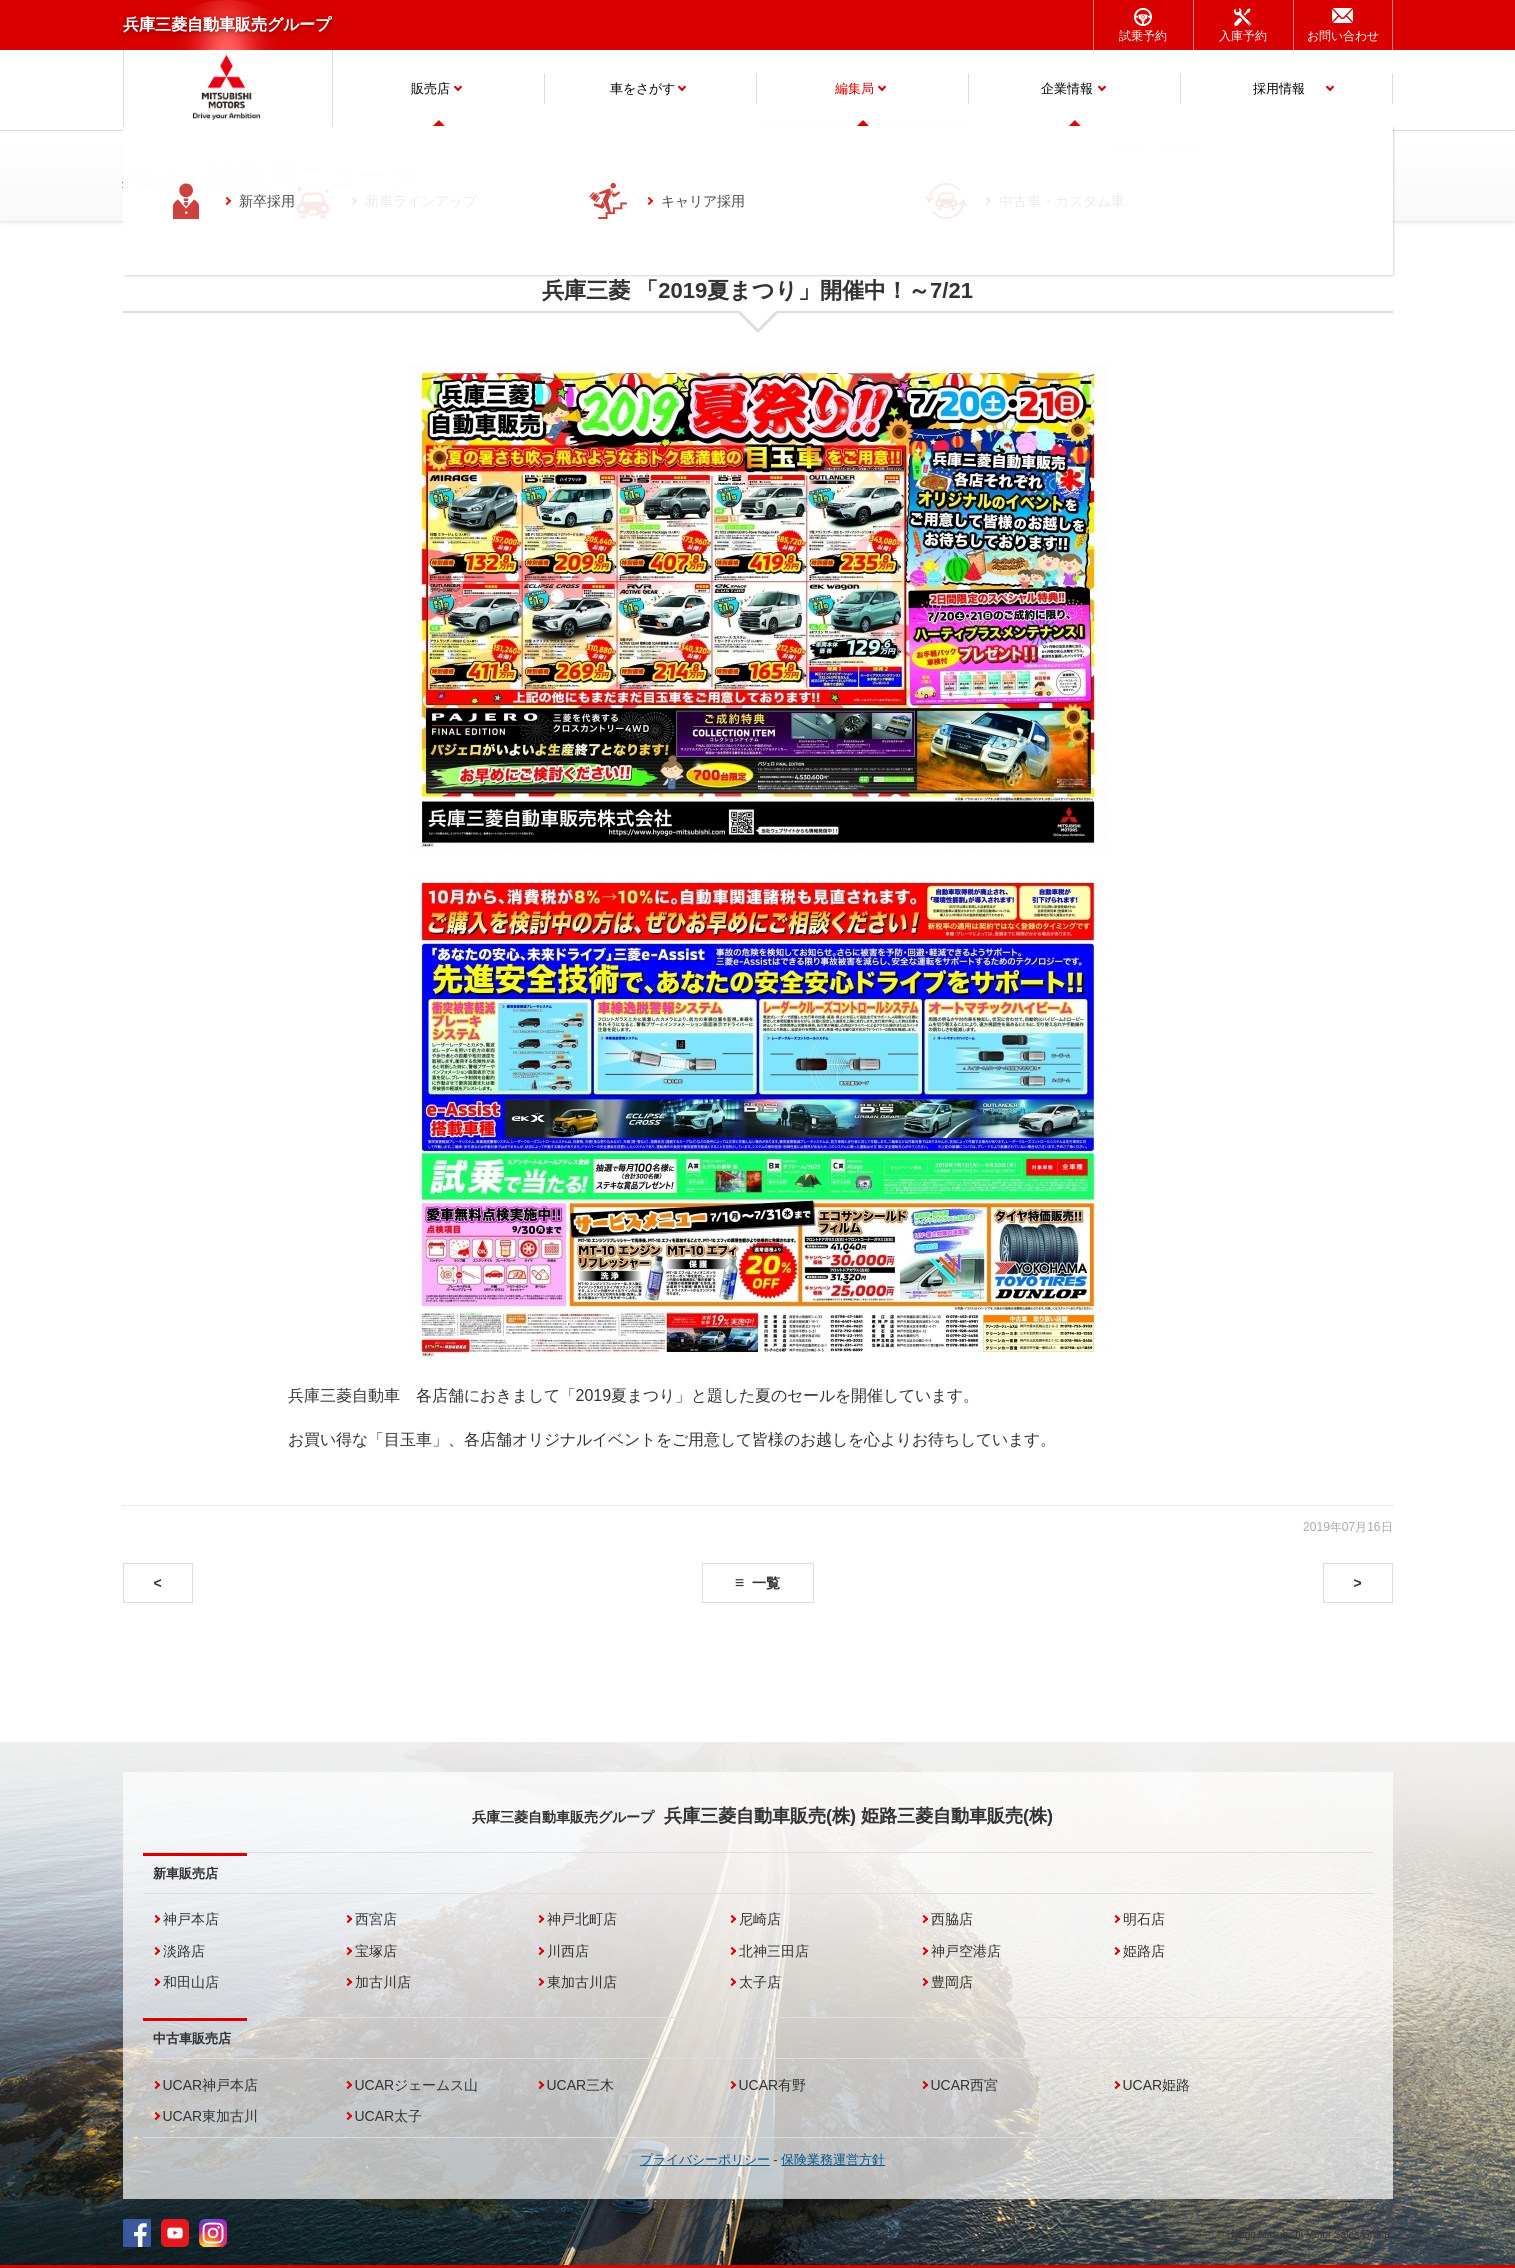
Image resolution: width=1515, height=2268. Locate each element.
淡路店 (184, 1951)
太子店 (760, 1982)
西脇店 (952, 1919)
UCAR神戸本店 (211, 2085)
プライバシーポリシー (705, 2159)
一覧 (766, 1583)
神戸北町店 (582, 1919)
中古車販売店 (192, 2038)
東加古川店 (582, 1982)
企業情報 (1067, 88)
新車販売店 (185, 1873)
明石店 (1144, 1919)
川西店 (568, 1951)
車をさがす (642, 88)
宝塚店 (376, 1951)
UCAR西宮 (965, 2085)
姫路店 (1144, 1951)
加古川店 (383, 1982)
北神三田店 (774, 1951)
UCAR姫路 (1157, 2085)
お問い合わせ (1343, 36)
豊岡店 (952, 1982)
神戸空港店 (966, 1951)
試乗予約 (1143, 36)
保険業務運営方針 (833, 2159)
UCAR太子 (389, 2116)
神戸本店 (191, 1919)
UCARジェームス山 (417, 2085)
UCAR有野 (773, 2085)
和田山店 (191, 1982)
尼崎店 (760, 1919)
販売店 (430, 88)
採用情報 (1279, 88)
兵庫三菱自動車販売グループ (227, 24)
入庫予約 (1243, 36)
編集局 (854, 88)
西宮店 (376, 1919)
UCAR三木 (581, 2085)
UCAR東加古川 (211, 2116)
